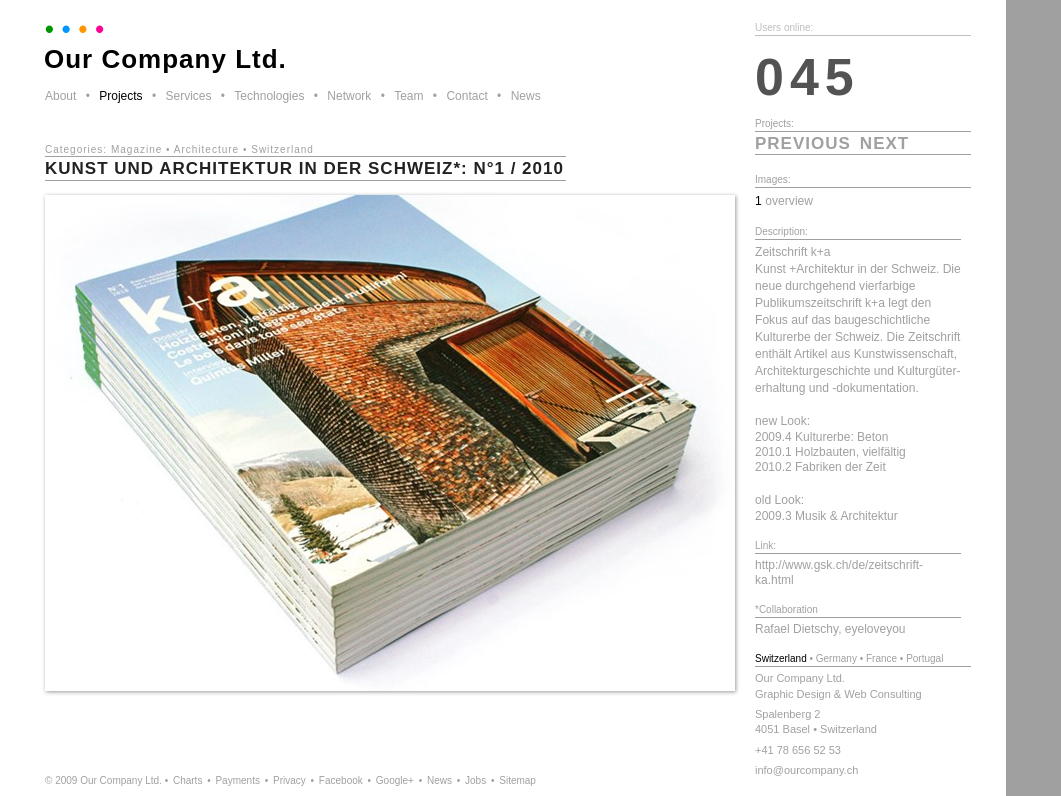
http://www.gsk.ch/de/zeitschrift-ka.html (839, 572)
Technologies (269, 96)
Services (188, 96)
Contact (466, 96)
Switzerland (282, 149)
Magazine (136, 149)
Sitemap (517, 780)
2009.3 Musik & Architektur (826, 516)
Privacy (289, 780)
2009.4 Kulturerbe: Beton (821, 437)
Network (349, 96)
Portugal (924, 658)
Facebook (341, 780)
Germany (836, 658)
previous (803, 143)
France (881, 658)
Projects (120, 96)
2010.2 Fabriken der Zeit (820, 467)
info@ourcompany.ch (806, 770)
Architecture (206, 149)
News (526, 96)
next (884, 143)
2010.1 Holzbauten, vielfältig (830, 452)
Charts (187, 780)
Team (408, 96)
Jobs (475, 780)
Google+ (395, 780)
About (60, 96)
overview (789, 201)
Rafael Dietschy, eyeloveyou (830, 629)
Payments (237, 780)
